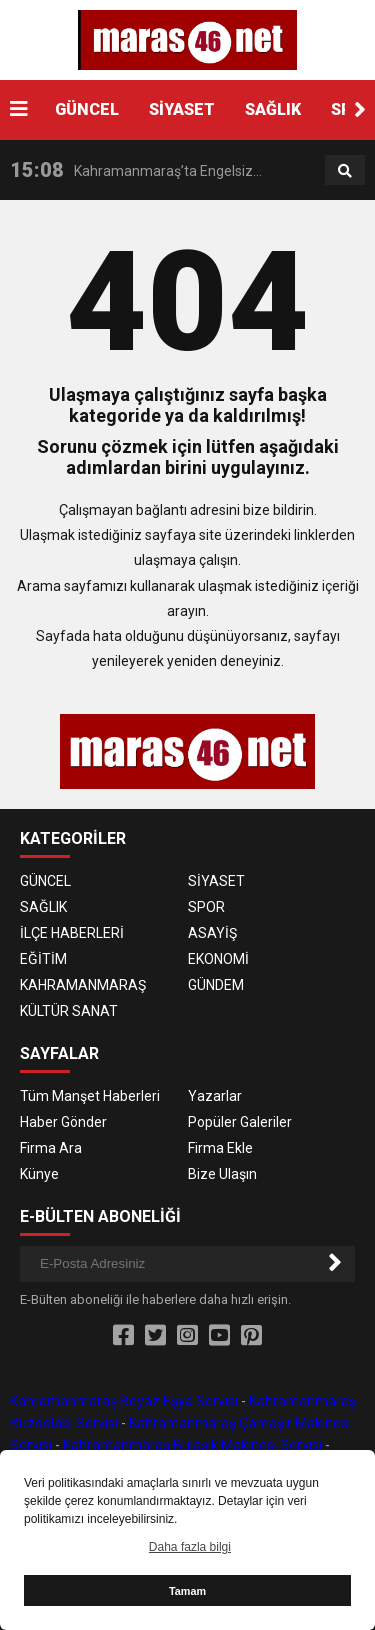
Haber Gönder (63, 1122)
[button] (360, 110)
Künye (39, 1174)
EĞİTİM (43, 959)
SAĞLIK (273, 109)
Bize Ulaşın (222, 1174)
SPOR (206, 907)
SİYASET (182, 109)
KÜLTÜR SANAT (69, 1011)
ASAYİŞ (212, 933)
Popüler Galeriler (240, 1122)
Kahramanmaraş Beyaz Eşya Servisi (124, 1401)
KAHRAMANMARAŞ (83, 985)
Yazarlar (215, 1096)
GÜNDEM (216, 985)
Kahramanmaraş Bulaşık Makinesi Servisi (192, 1445)
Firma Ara (51, 1148)
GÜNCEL (87, 109)
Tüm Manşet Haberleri (90, 1096)
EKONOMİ (218, 959)
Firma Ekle (220, 1148)
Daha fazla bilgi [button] (190, 1547)
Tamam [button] (187, 1591)
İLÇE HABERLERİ (72, 933)
